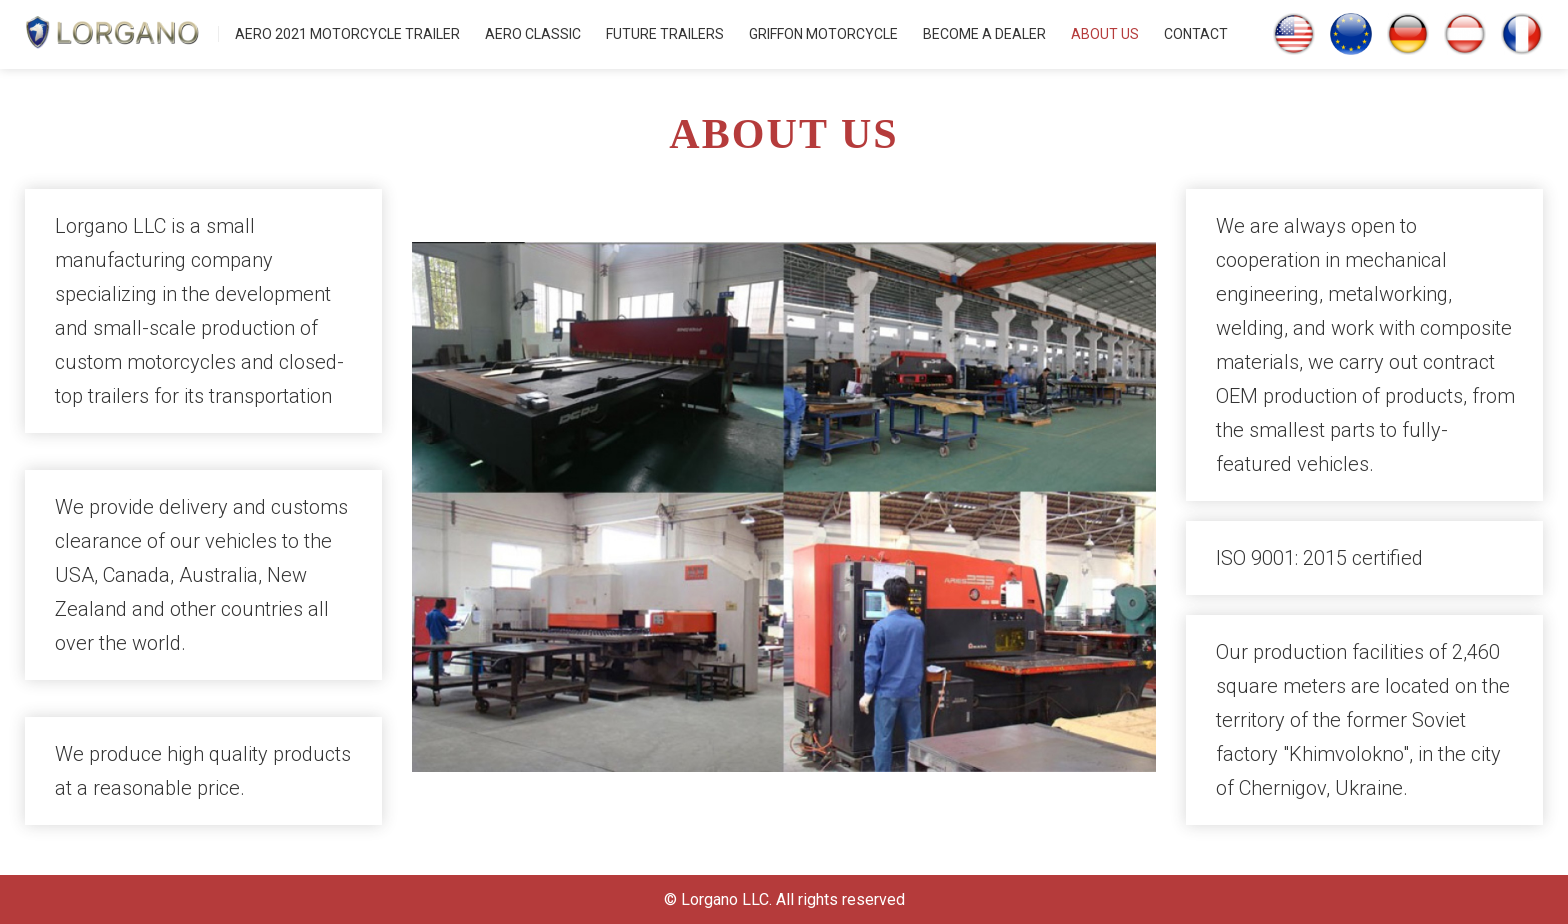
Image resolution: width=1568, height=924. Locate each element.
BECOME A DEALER (984, 34)
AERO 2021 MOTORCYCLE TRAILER (347, 34)
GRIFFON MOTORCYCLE (823, 34)
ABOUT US (1105, 34)
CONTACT (1196, 34)
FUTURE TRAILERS (665, 34)
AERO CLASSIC (533, 34)
